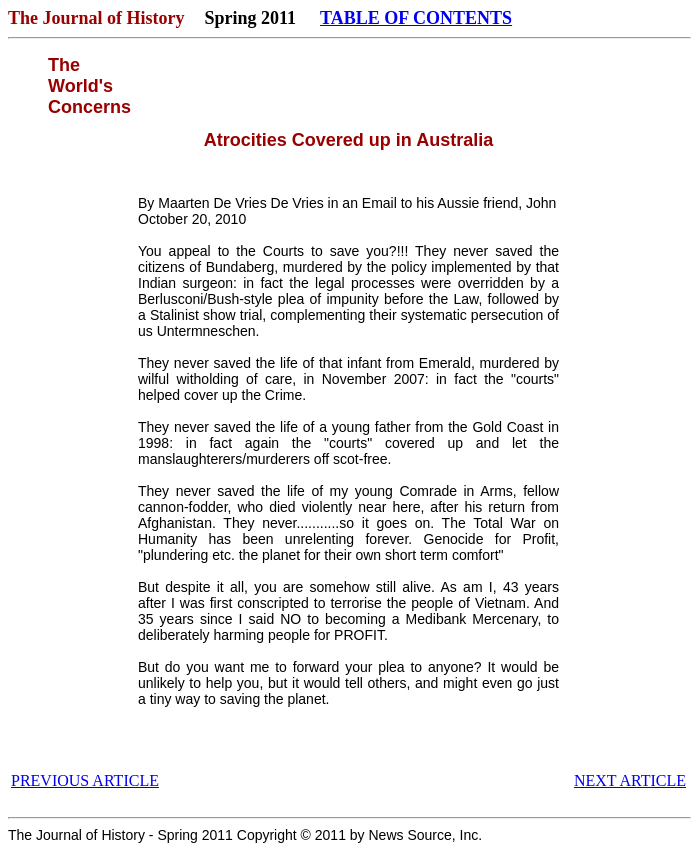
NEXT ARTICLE (630, 780)
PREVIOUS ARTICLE (85, 780)
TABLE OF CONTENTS (416, 18)
